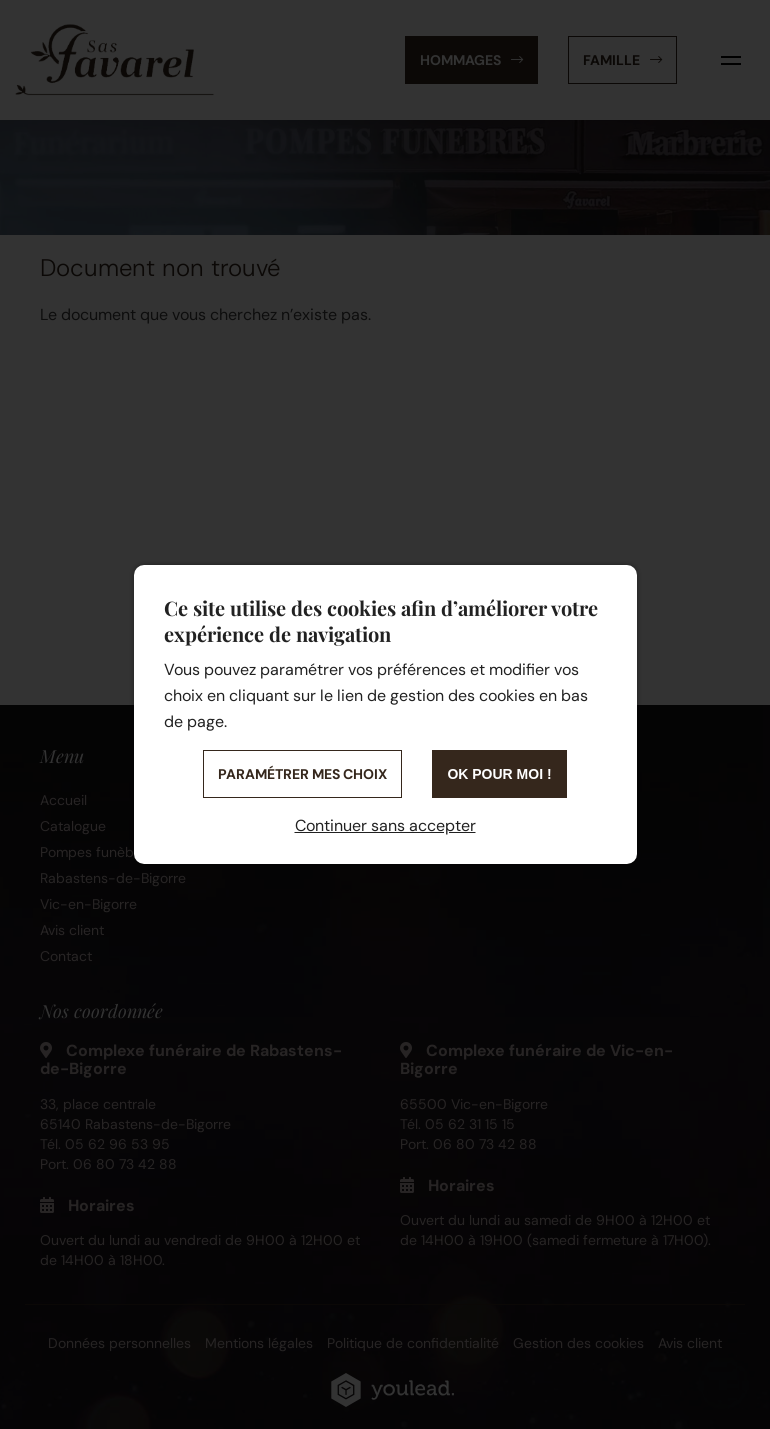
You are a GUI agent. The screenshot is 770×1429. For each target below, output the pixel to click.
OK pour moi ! (499, 774)
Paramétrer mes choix (302, 774)
